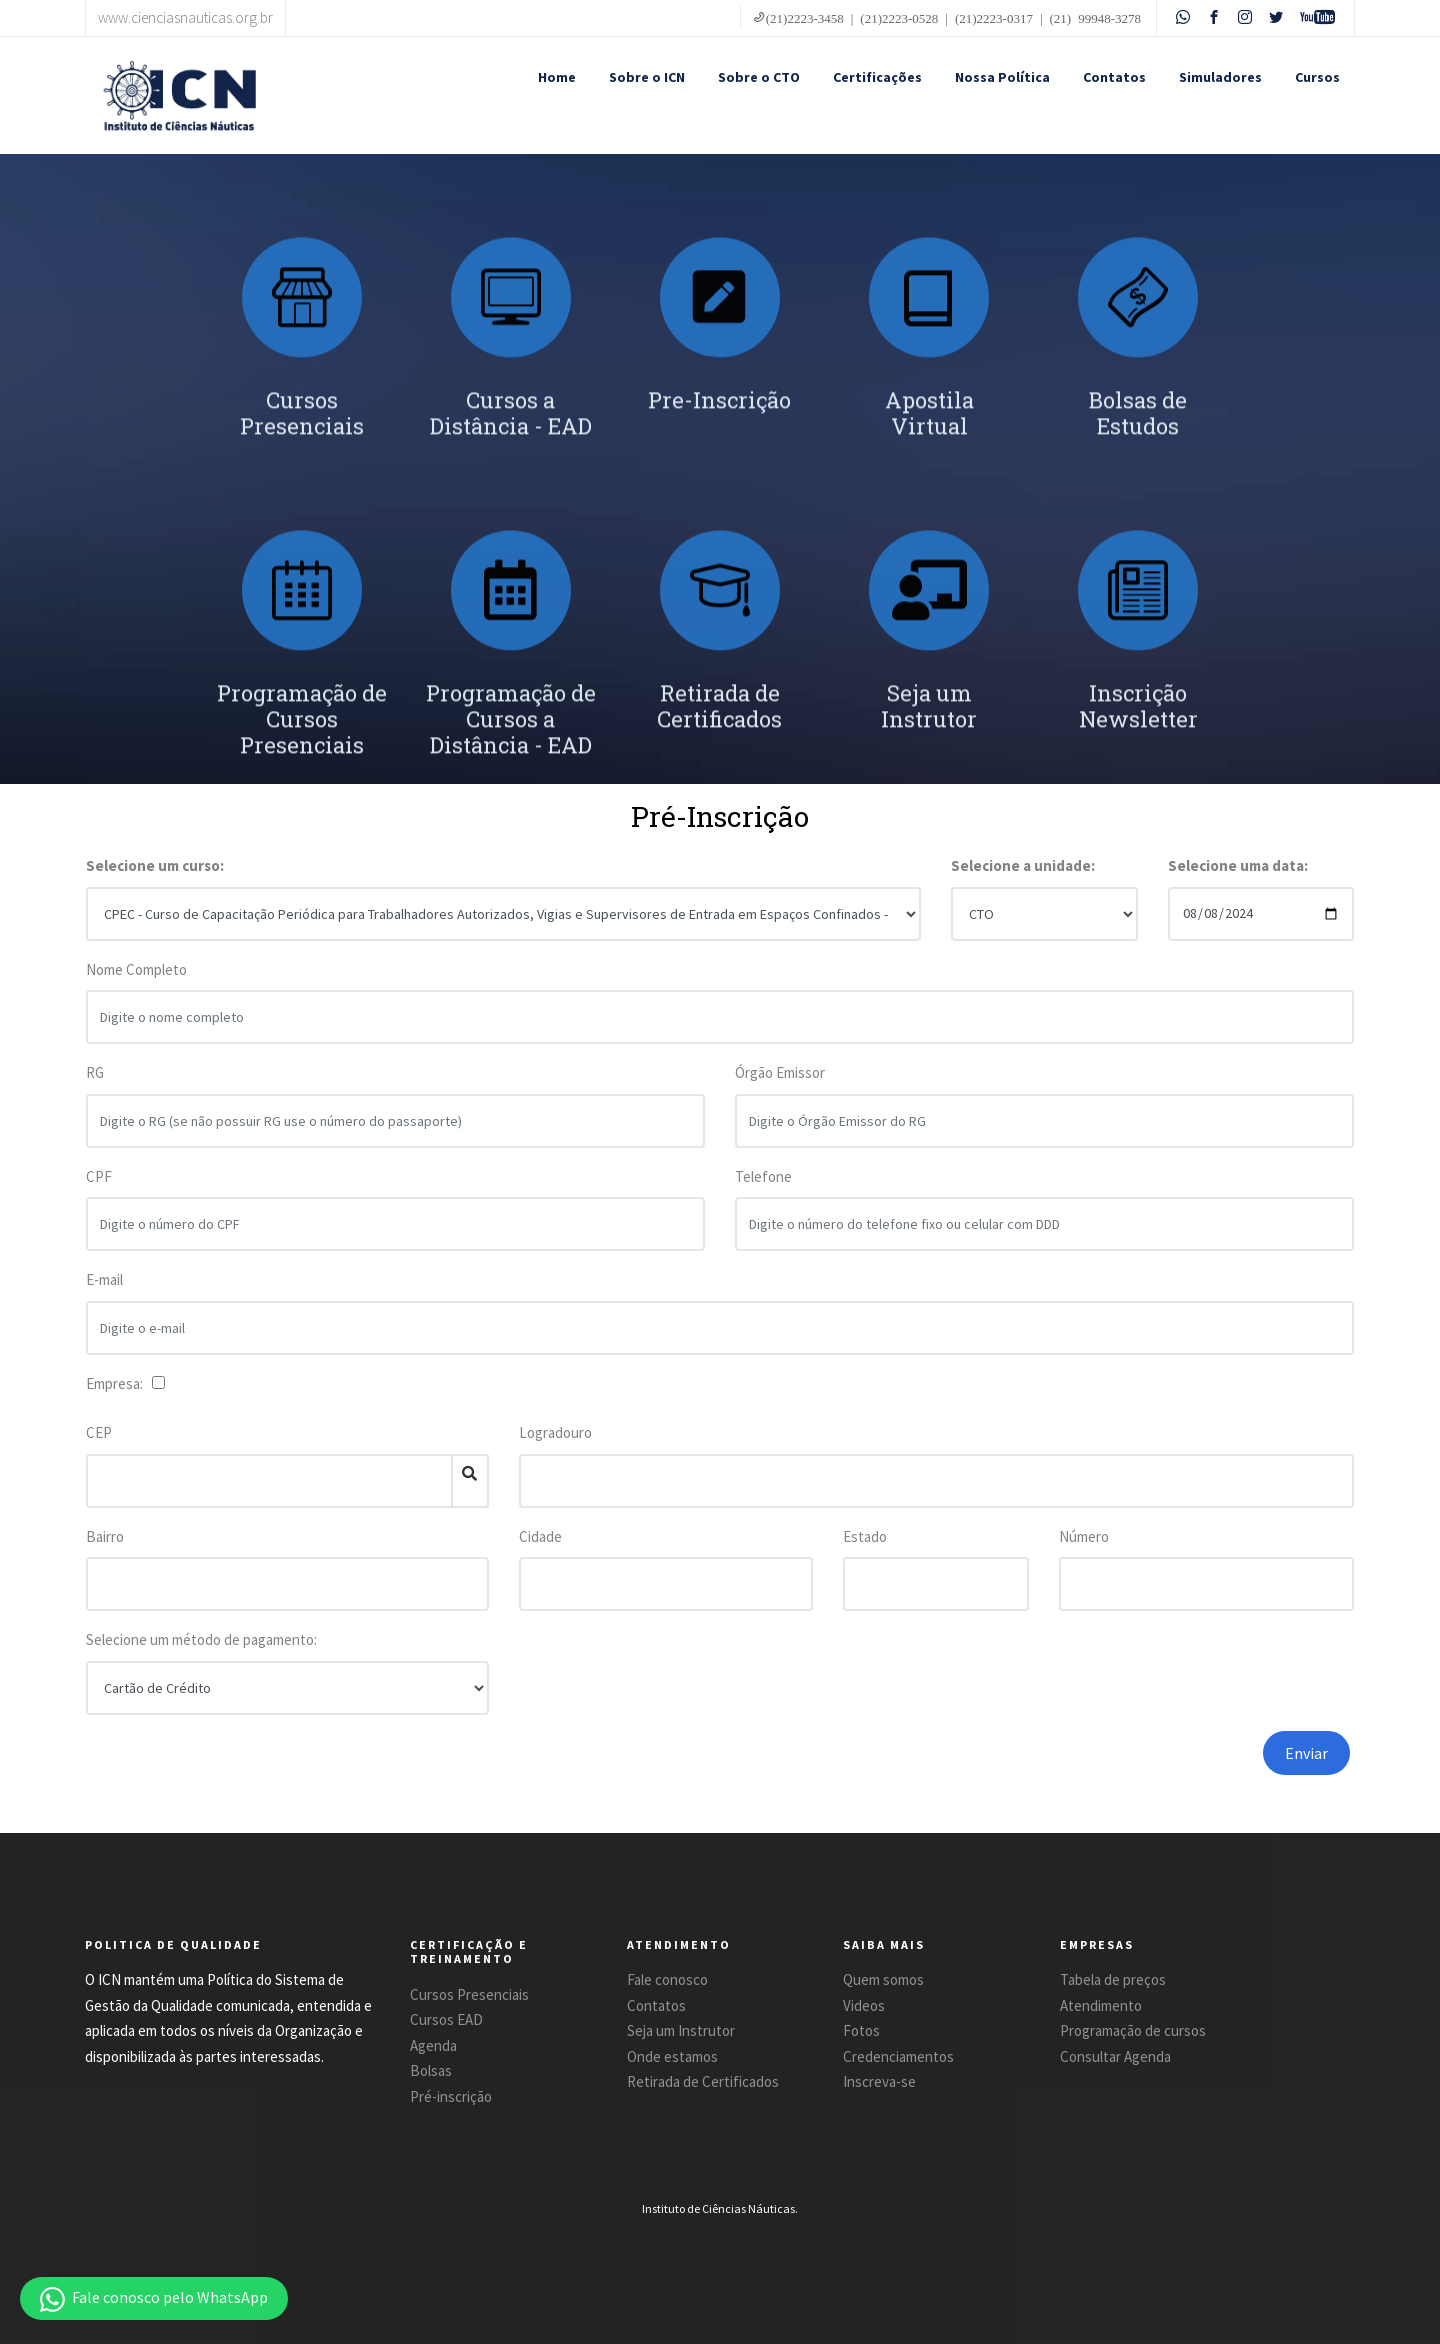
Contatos (1114, 77)
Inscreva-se (879, 2081)
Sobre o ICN (647, 77)
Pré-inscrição (451, 2096)
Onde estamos (672, 2056)
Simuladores (1220, 77)
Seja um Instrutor (681, 2030)
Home (557, 77)
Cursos (1317, 77)
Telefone (763, 1189)
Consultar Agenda (1115, 2056)
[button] (154, 2298)
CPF (99, 1189)
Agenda (433, 2045)
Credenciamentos (898, 2056)
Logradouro (555, 1432)
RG (95, 1085)
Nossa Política (1002, 77)
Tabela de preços (1113, 1979)
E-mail (104, 1292)
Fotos (861, 2030)
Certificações (877, 77)
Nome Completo (136, 982)
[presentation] (1063, 1770)
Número (1084, 1536)
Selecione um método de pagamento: (201, 1639)
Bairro (105, 1536)
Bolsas (431, 2070)
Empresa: (117, 1383)
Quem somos (883, 1979)
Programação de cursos (1133, 2030)
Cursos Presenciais (469, 1994)
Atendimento (1101, 2005)
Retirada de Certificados (703, 2081)
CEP (99, 1432)
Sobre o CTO (759, 77)
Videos (864, 2005)
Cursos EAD (446, 2019)
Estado (865, 1536)
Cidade (540, 1536)
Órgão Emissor (780, 1085)
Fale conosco (667, 1979)
